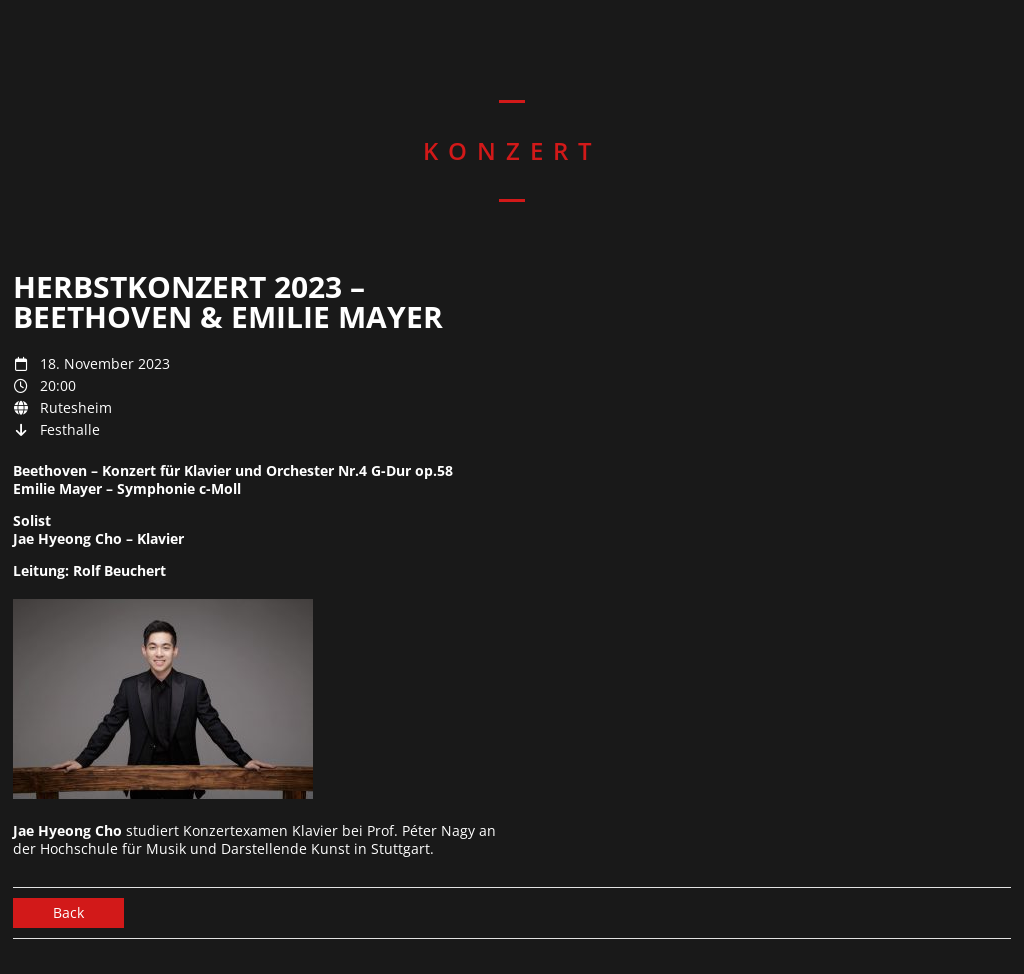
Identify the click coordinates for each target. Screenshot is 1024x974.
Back (68, 912)
